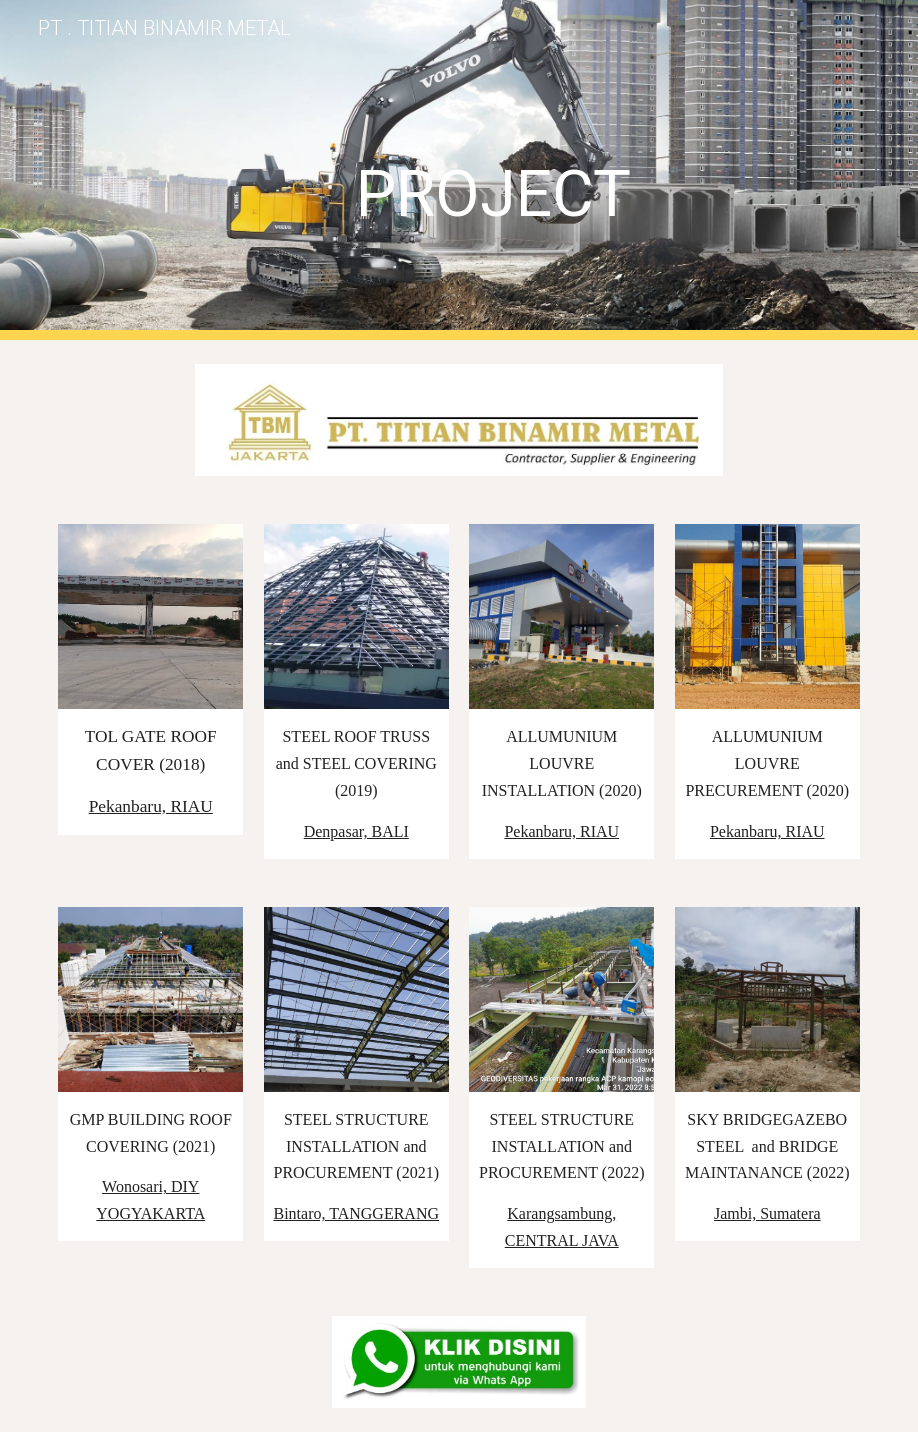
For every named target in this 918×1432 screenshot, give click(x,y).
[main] (493, 169)
